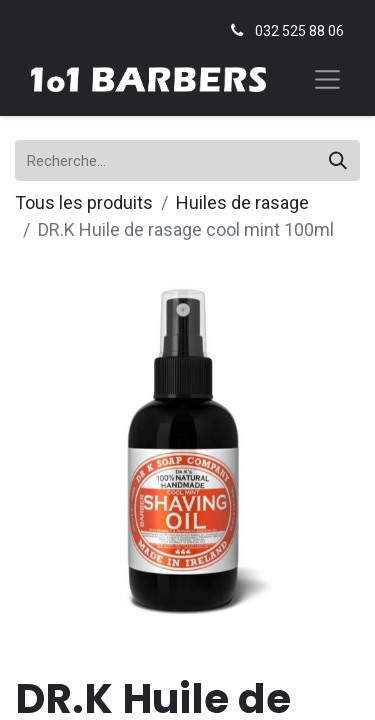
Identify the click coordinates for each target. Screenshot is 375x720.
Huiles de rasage (242, 202)
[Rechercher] (338, 160)
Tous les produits (84, 202)
